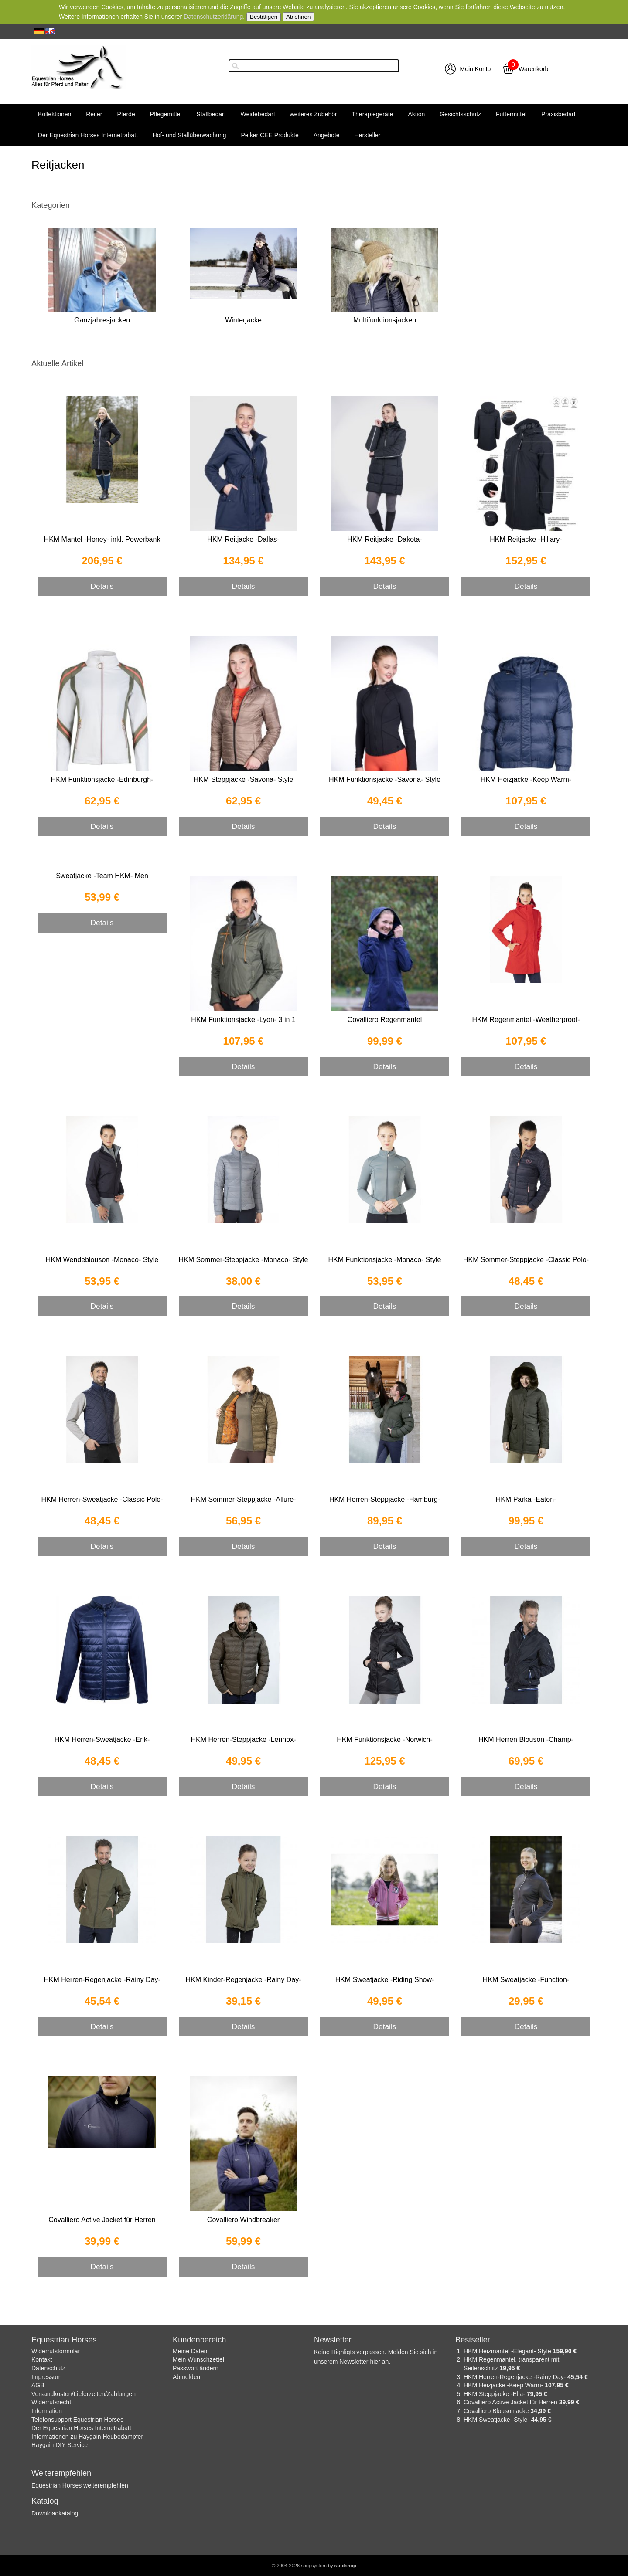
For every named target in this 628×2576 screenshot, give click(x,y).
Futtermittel (511, 114)
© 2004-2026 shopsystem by (314, 2565)
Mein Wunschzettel (198, 2359)
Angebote (327, 135)
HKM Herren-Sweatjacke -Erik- (102, 1739)
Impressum (46, 2376)
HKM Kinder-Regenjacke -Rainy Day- (243, 1979)
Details (102, 586)
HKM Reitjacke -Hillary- (526, 539)
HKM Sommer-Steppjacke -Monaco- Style (243, 1259)
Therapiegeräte (372, 114)
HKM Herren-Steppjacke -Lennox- (243, 1739)
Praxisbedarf (558, 114)
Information (46, 2410)
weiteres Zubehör (313, 114)
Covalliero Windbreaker (243, 2219)
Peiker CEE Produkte (269, 135)
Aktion (416, 114)
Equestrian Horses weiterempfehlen (79, 2485)
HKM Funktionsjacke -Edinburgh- (102, 779)
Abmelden (186, 2376)
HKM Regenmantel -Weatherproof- (526, 1019)
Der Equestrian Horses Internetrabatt (88, 135)
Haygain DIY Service (59, 2444)
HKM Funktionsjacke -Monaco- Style (384, 1259)
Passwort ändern (195, 2368)
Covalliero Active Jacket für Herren (101, 2219)
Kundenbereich (199, 2339)
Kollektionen (54, 114)
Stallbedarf (211, 114)
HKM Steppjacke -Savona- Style (244, 779)
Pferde (126, 114)
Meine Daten (190, 2351)
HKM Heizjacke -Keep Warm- (526, 779)
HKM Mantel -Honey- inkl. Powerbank (102, 539)
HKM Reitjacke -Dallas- (243, 539)
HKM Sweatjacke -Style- (497, 2419)
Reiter (94, 114)
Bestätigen (263, 17)
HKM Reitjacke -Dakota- (384, 539)
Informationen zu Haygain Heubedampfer (87, 2436)
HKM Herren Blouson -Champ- (525, 1739)
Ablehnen (298, 17)
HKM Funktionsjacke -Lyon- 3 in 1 (243, 1019)
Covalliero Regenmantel (385, 1019)
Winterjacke (243, 320)
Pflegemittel (166, 114)
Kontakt (41, 2359)
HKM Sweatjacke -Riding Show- (384, 1979)
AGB (37, 2385)
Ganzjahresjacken (102, 320)
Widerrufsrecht (51, 2402)
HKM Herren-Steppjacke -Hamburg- (384, 1499)
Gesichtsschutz (460, 114)
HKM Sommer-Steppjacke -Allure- (243, 1499)
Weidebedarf (257, 114)
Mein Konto (475, 68)
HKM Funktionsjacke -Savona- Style (384, 779)
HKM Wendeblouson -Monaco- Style (102, 1259)
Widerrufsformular (55, 2351)
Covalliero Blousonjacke (497, 2410)
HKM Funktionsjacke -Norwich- (385, 1739)
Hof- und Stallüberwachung (189, 135)
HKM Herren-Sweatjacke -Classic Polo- (102, 1499)
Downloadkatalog (54, 2513)
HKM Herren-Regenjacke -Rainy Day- (102, 1979)
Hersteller (367, 135)
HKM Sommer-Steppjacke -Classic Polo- (526, 1259)
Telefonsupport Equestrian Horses (77, 2419)
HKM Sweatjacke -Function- (526, 1979)
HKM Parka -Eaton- (526, 1499)
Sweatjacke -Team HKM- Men (102, 875)
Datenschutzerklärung (213, 16)
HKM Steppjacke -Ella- (495, 2393)
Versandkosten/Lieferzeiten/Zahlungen (83, 2393)
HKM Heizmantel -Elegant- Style (508, 2351)
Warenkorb (533, 68)
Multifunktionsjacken (384, 320)
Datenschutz (48, 2368)
